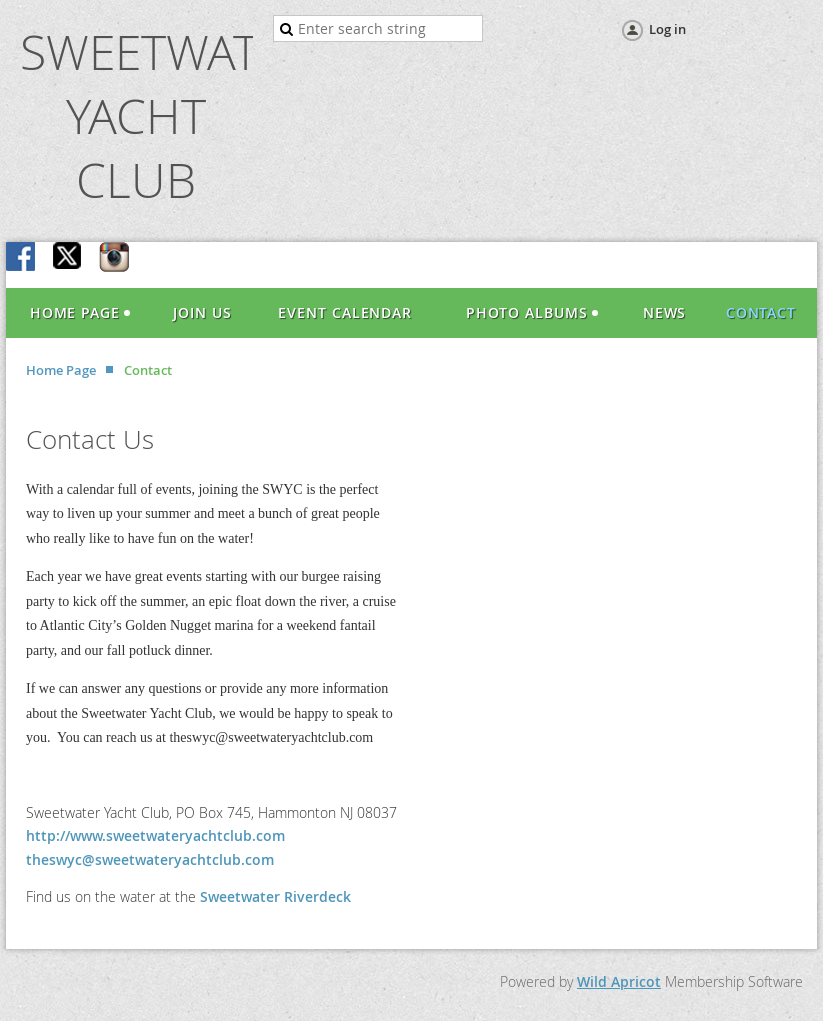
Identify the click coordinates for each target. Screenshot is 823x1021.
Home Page (61, 370)
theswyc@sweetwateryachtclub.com (150, 859)
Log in (667, 29)
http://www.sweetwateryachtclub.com (155, 835)
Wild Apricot (619, 981)
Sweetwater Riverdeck (275, 896)
